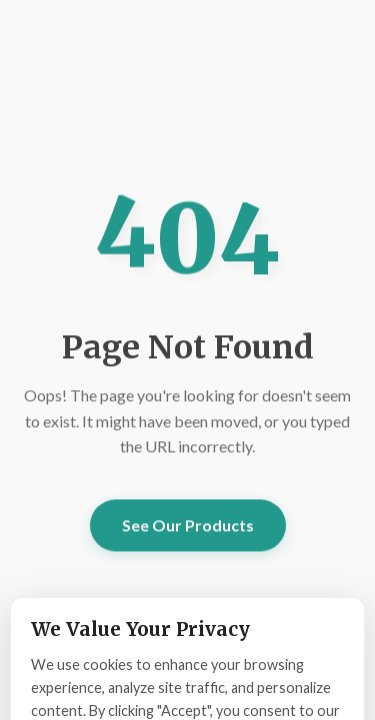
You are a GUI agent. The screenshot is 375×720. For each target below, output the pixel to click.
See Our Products (188, 525)
